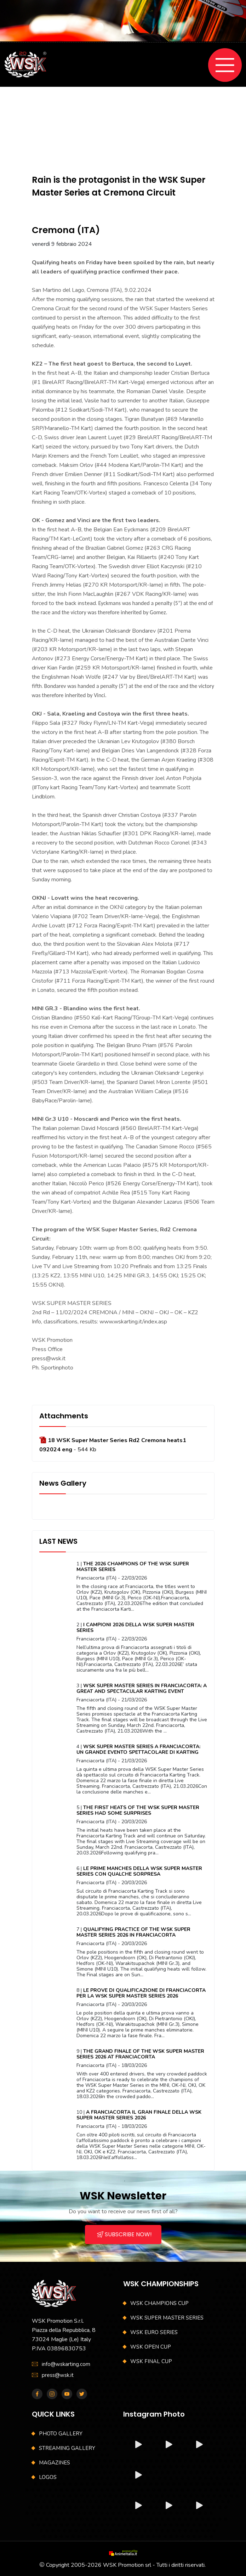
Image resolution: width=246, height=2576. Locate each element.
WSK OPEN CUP (150, 2346)
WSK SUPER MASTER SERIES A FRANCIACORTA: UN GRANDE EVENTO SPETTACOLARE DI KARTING (138, 1749)
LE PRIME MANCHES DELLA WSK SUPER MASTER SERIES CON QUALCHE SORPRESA (139, 1871)
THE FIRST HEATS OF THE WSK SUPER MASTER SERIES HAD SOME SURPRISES (137, 1810)
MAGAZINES (54, 2462)
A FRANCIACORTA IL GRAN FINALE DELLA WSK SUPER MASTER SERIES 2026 (138, 2115)
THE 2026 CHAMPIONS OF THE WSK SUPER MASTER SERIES (132, 1566)
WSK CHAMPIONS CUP (159, 2303)
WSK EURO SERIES (154, 2332)
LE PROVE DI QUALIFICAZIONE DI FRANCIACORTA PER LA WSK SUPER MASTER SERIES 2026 (141, 1993)
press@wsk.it (58, 2375)
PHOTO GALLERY (60, 2433)
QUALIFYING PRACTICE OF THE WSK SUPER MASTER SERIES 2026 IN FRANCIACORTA (133, 1932)
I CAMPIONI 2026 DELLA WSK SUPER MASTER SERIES (135, 1627)
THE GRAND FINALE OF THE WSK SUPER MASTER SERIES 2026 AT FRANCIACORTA (140, 2054)
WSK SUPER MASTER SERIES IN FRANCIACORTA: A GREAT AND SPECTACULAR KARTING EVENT (141, 1688)
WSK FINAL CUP (151, 2361)
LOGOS (48, 2477)
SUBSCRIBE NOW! (124, 2234)
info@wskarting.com (66, 2364)
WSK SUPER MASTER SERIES (167, 2317)
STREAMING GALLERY (67, 2448)
